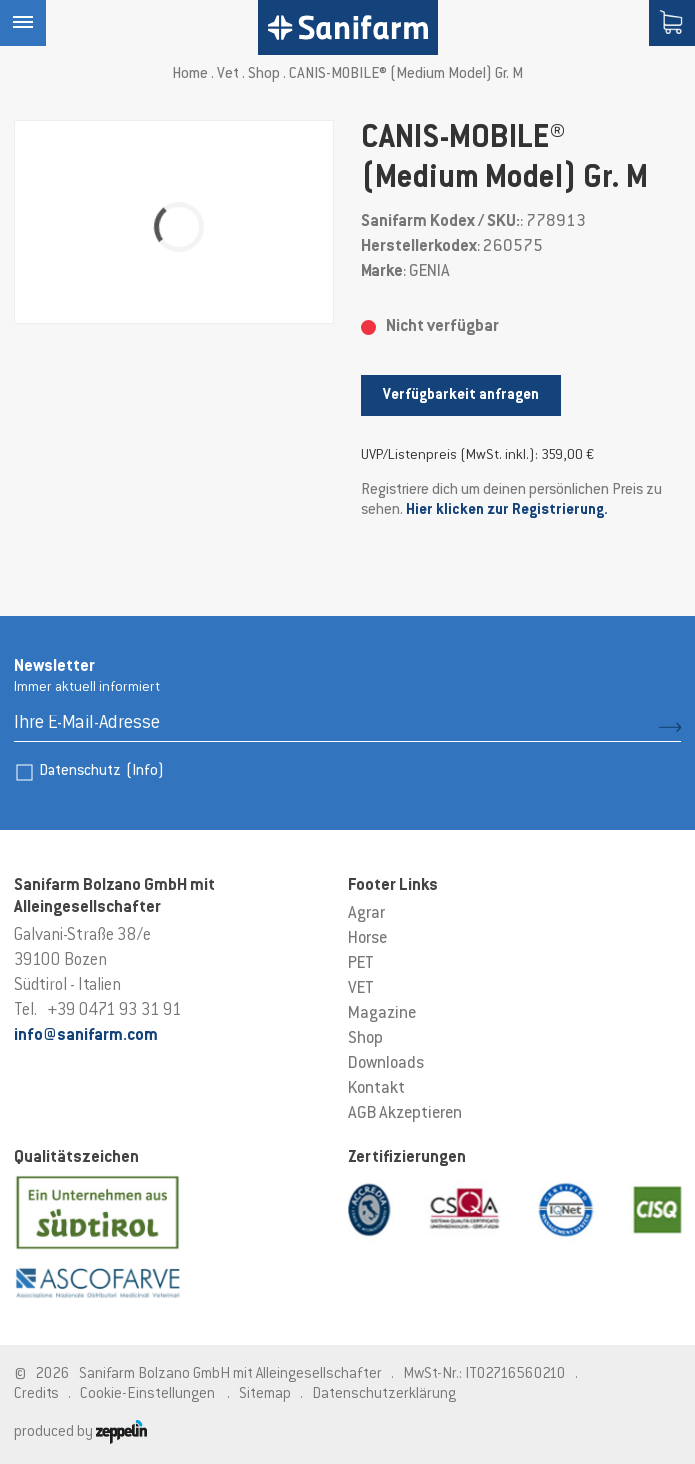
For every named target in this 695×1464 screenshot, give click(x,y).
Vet (228, 74)
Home (190, 74)
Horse (367, 939)
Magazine (382, 1014)
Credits (36, 1394)
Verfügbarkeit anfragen (461, 395)
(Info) (145, 771)
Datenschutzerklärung (384, 1394)
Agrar (366, 914)
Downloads (386, 1064)
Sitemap (265, 1394)
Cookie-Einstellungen (147, 1394)
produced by (80, 1432)
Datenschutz (101, 771)
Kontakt (376, 1089)
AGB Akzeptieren (405, 1114)
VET (361, 989)
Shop (264, 74)
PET (361, 964)
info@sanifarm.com (86, 1036)
